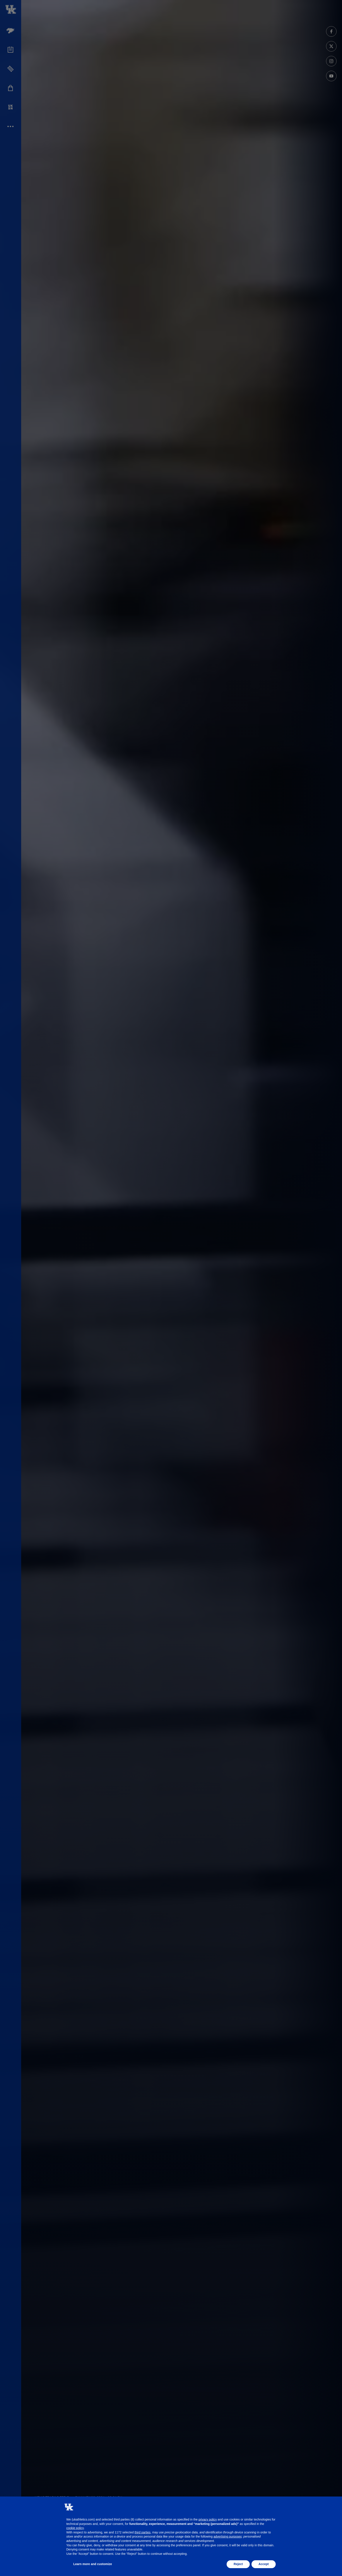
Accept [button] (263, 2564)
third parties (142, 2532)
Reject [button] (238, 2564)
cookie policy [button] (75, 2528)
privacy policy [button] (207, 2519)
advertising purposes (228, 2536)
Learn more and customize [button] (92, 2564)
